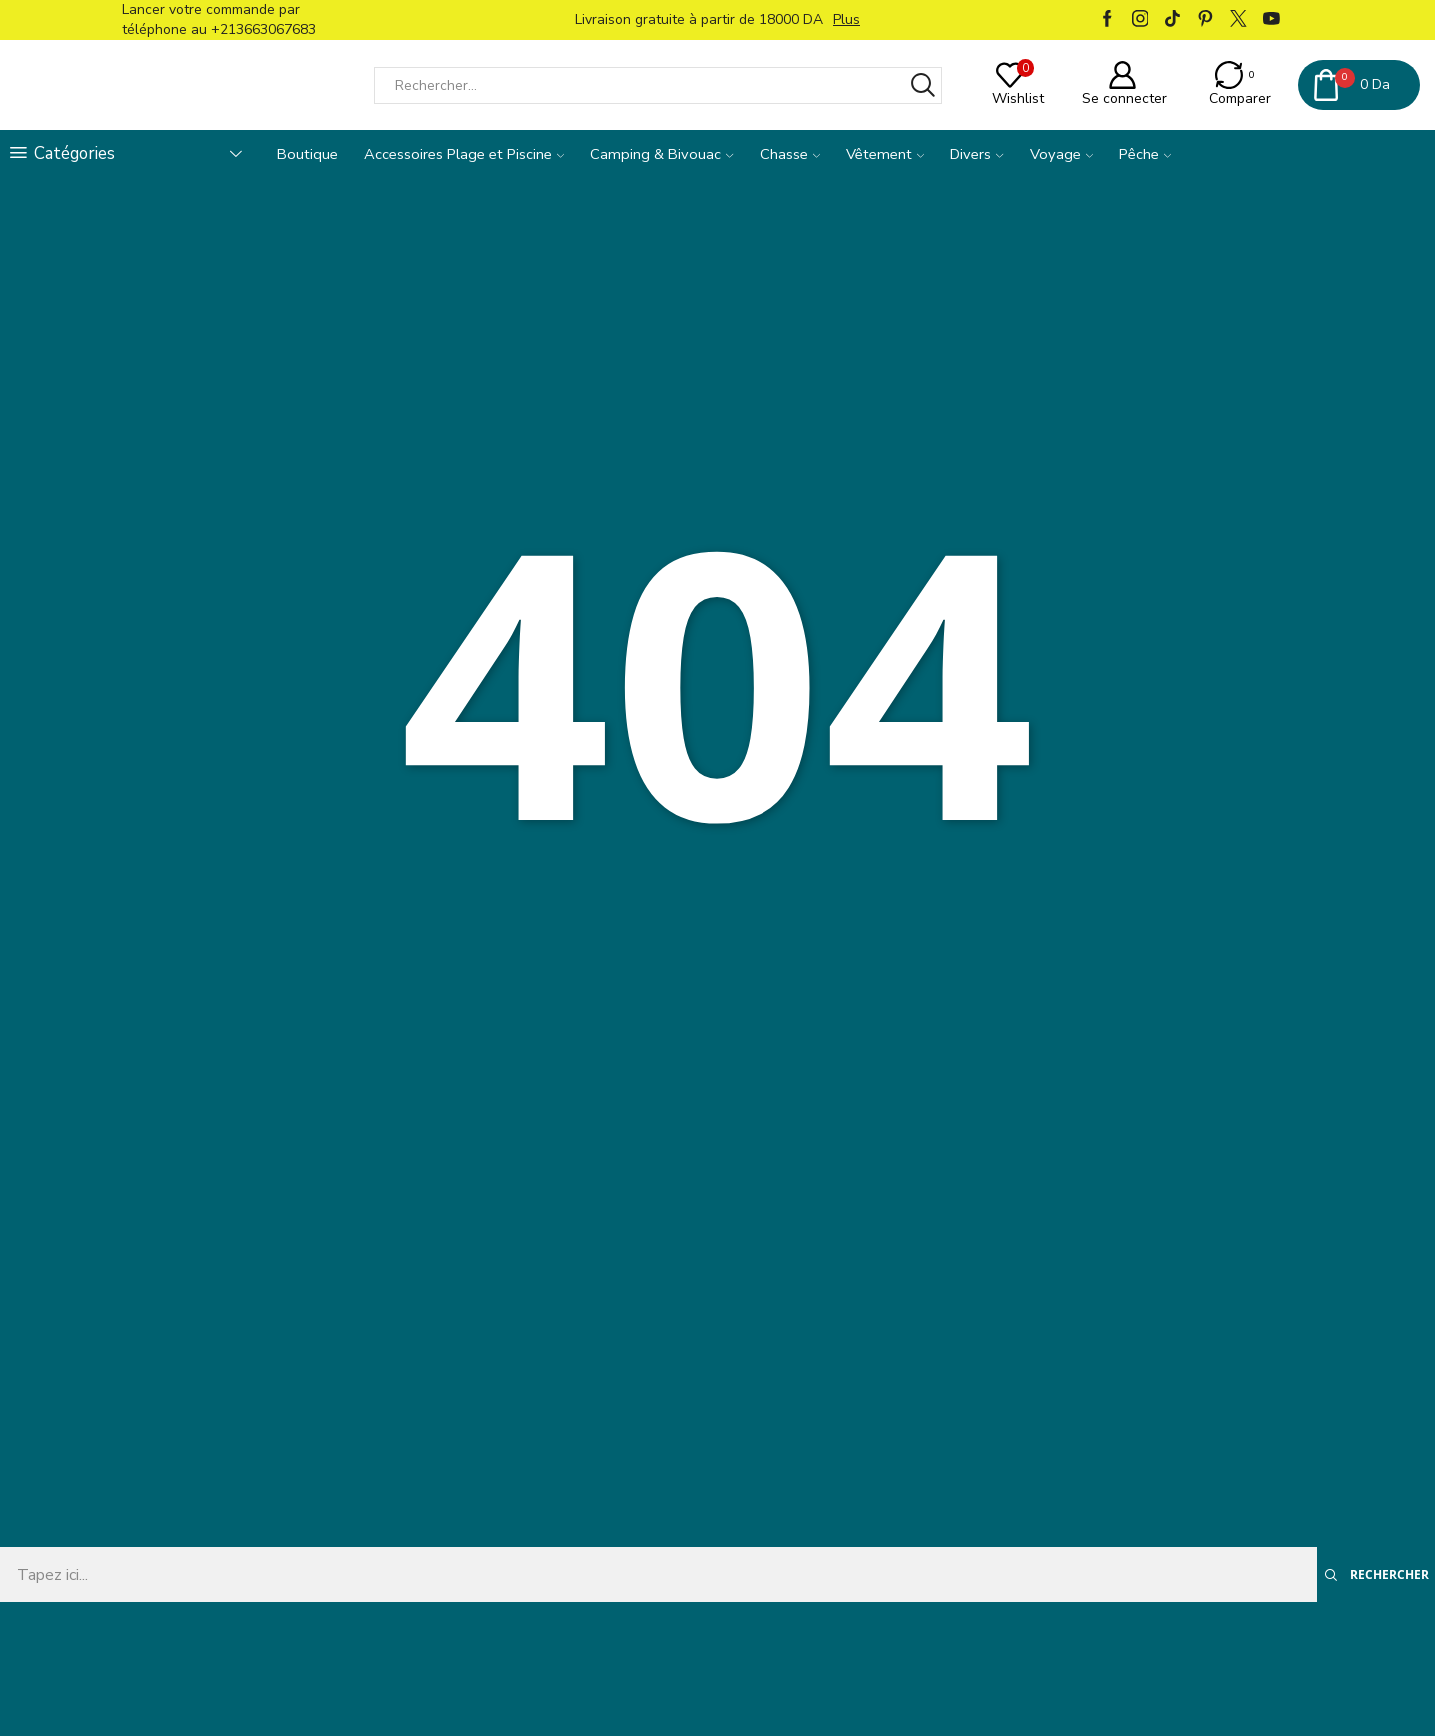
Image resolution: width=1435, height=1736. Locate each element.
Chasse (790, 154)
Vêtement (885, 154)
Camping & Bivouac (661, 154)
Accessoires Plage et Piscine (464, 154)
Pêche (1145, 154)
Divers (976, 154)
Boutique (307, 154)
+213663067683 (263, 29)
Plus (846, 19)
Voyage (1061, 154)
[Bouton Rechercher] (923, 85)
